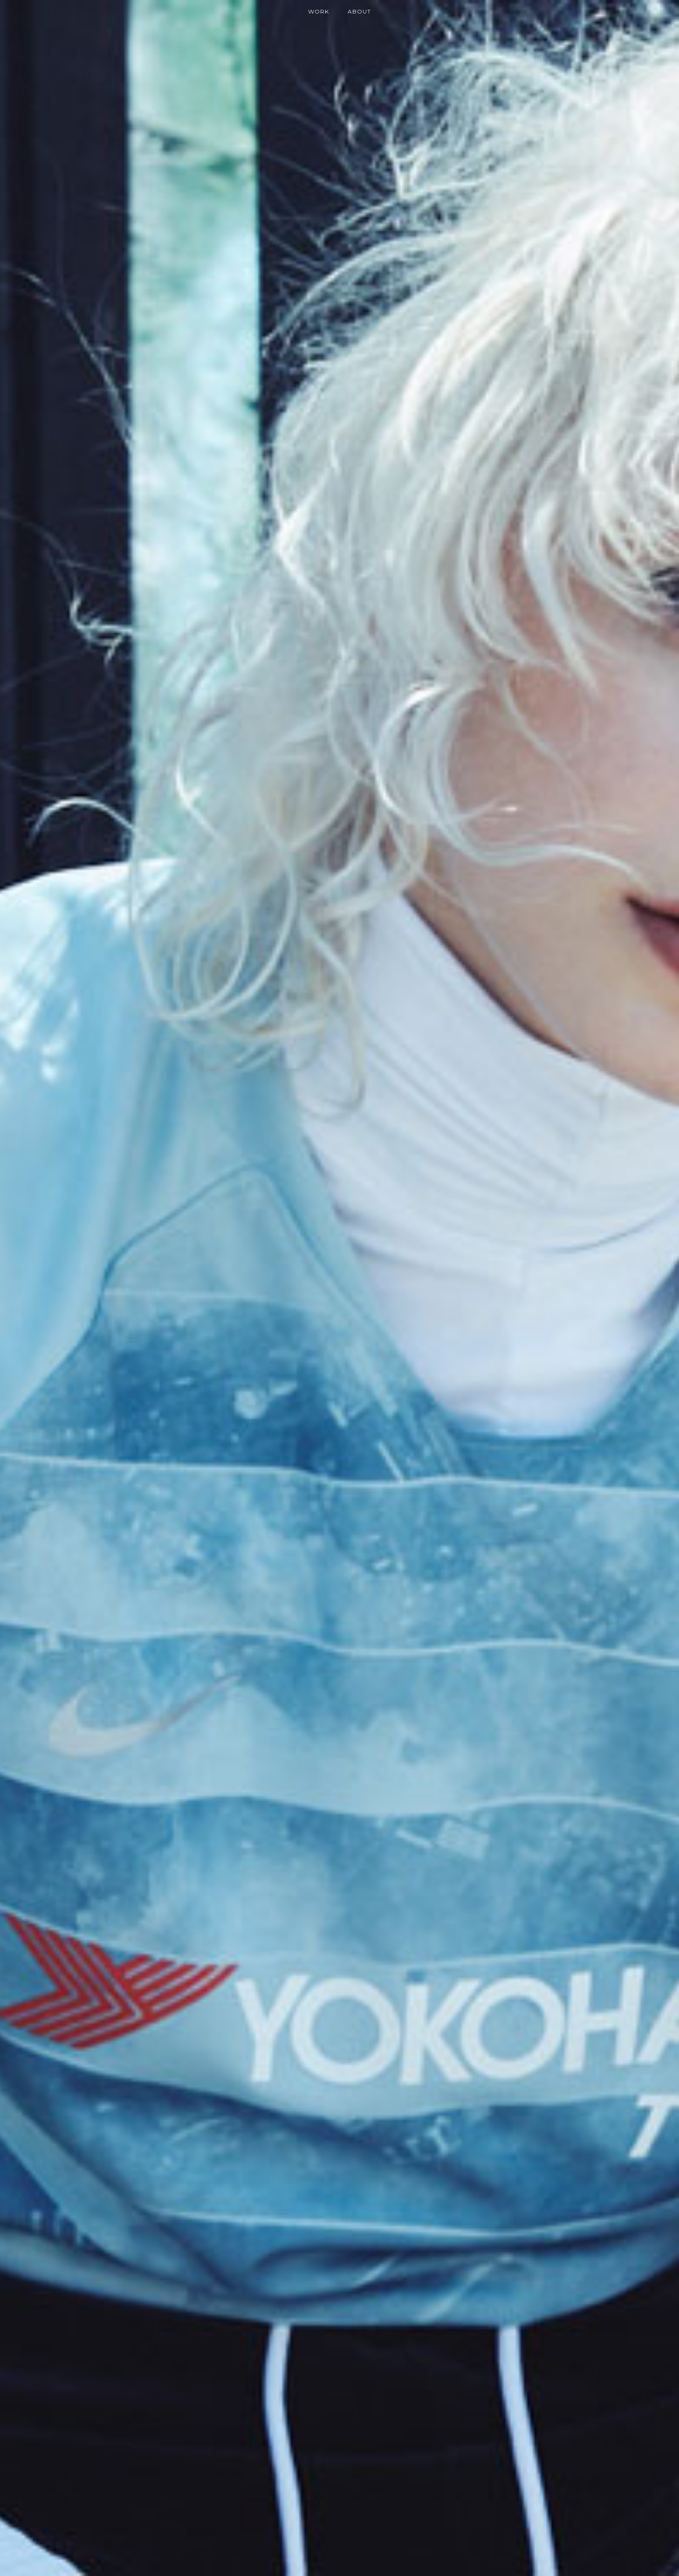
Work (318, 11)
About (359, 11)
